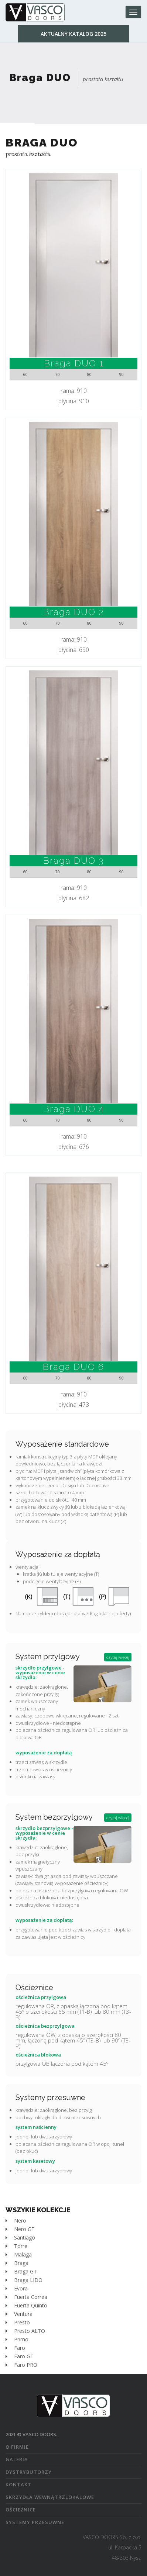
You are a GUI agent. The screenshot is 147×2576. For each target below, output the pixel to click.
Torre (16, 2246)
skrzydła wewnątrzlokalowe (50, 2497)
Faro (15, 2348)
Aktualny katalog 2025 (73, 33)
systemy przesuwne (35, 2522)
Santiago (20, 2237)
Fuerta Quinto (26, 2305)
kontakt (18, 2484)
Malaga (19, 2254)
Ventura (19, 2314)
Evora (17, 2288)
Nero (16, 2220)
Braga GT (21, 2271)
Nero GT (20, 2229)
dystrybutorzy (29, 2472)
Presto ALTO (25, 2331)
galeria (17, 2459)
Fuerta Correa (26, 2297)
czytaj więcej (117, 1657)
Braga (17, 2263)
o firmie (17, 2447)
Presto (18, 2322)
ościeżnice (21, 2509)
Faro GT (20, 2356)
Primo (17, 2339)
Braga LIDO (24, 2280)
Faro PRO (21, 2365)
